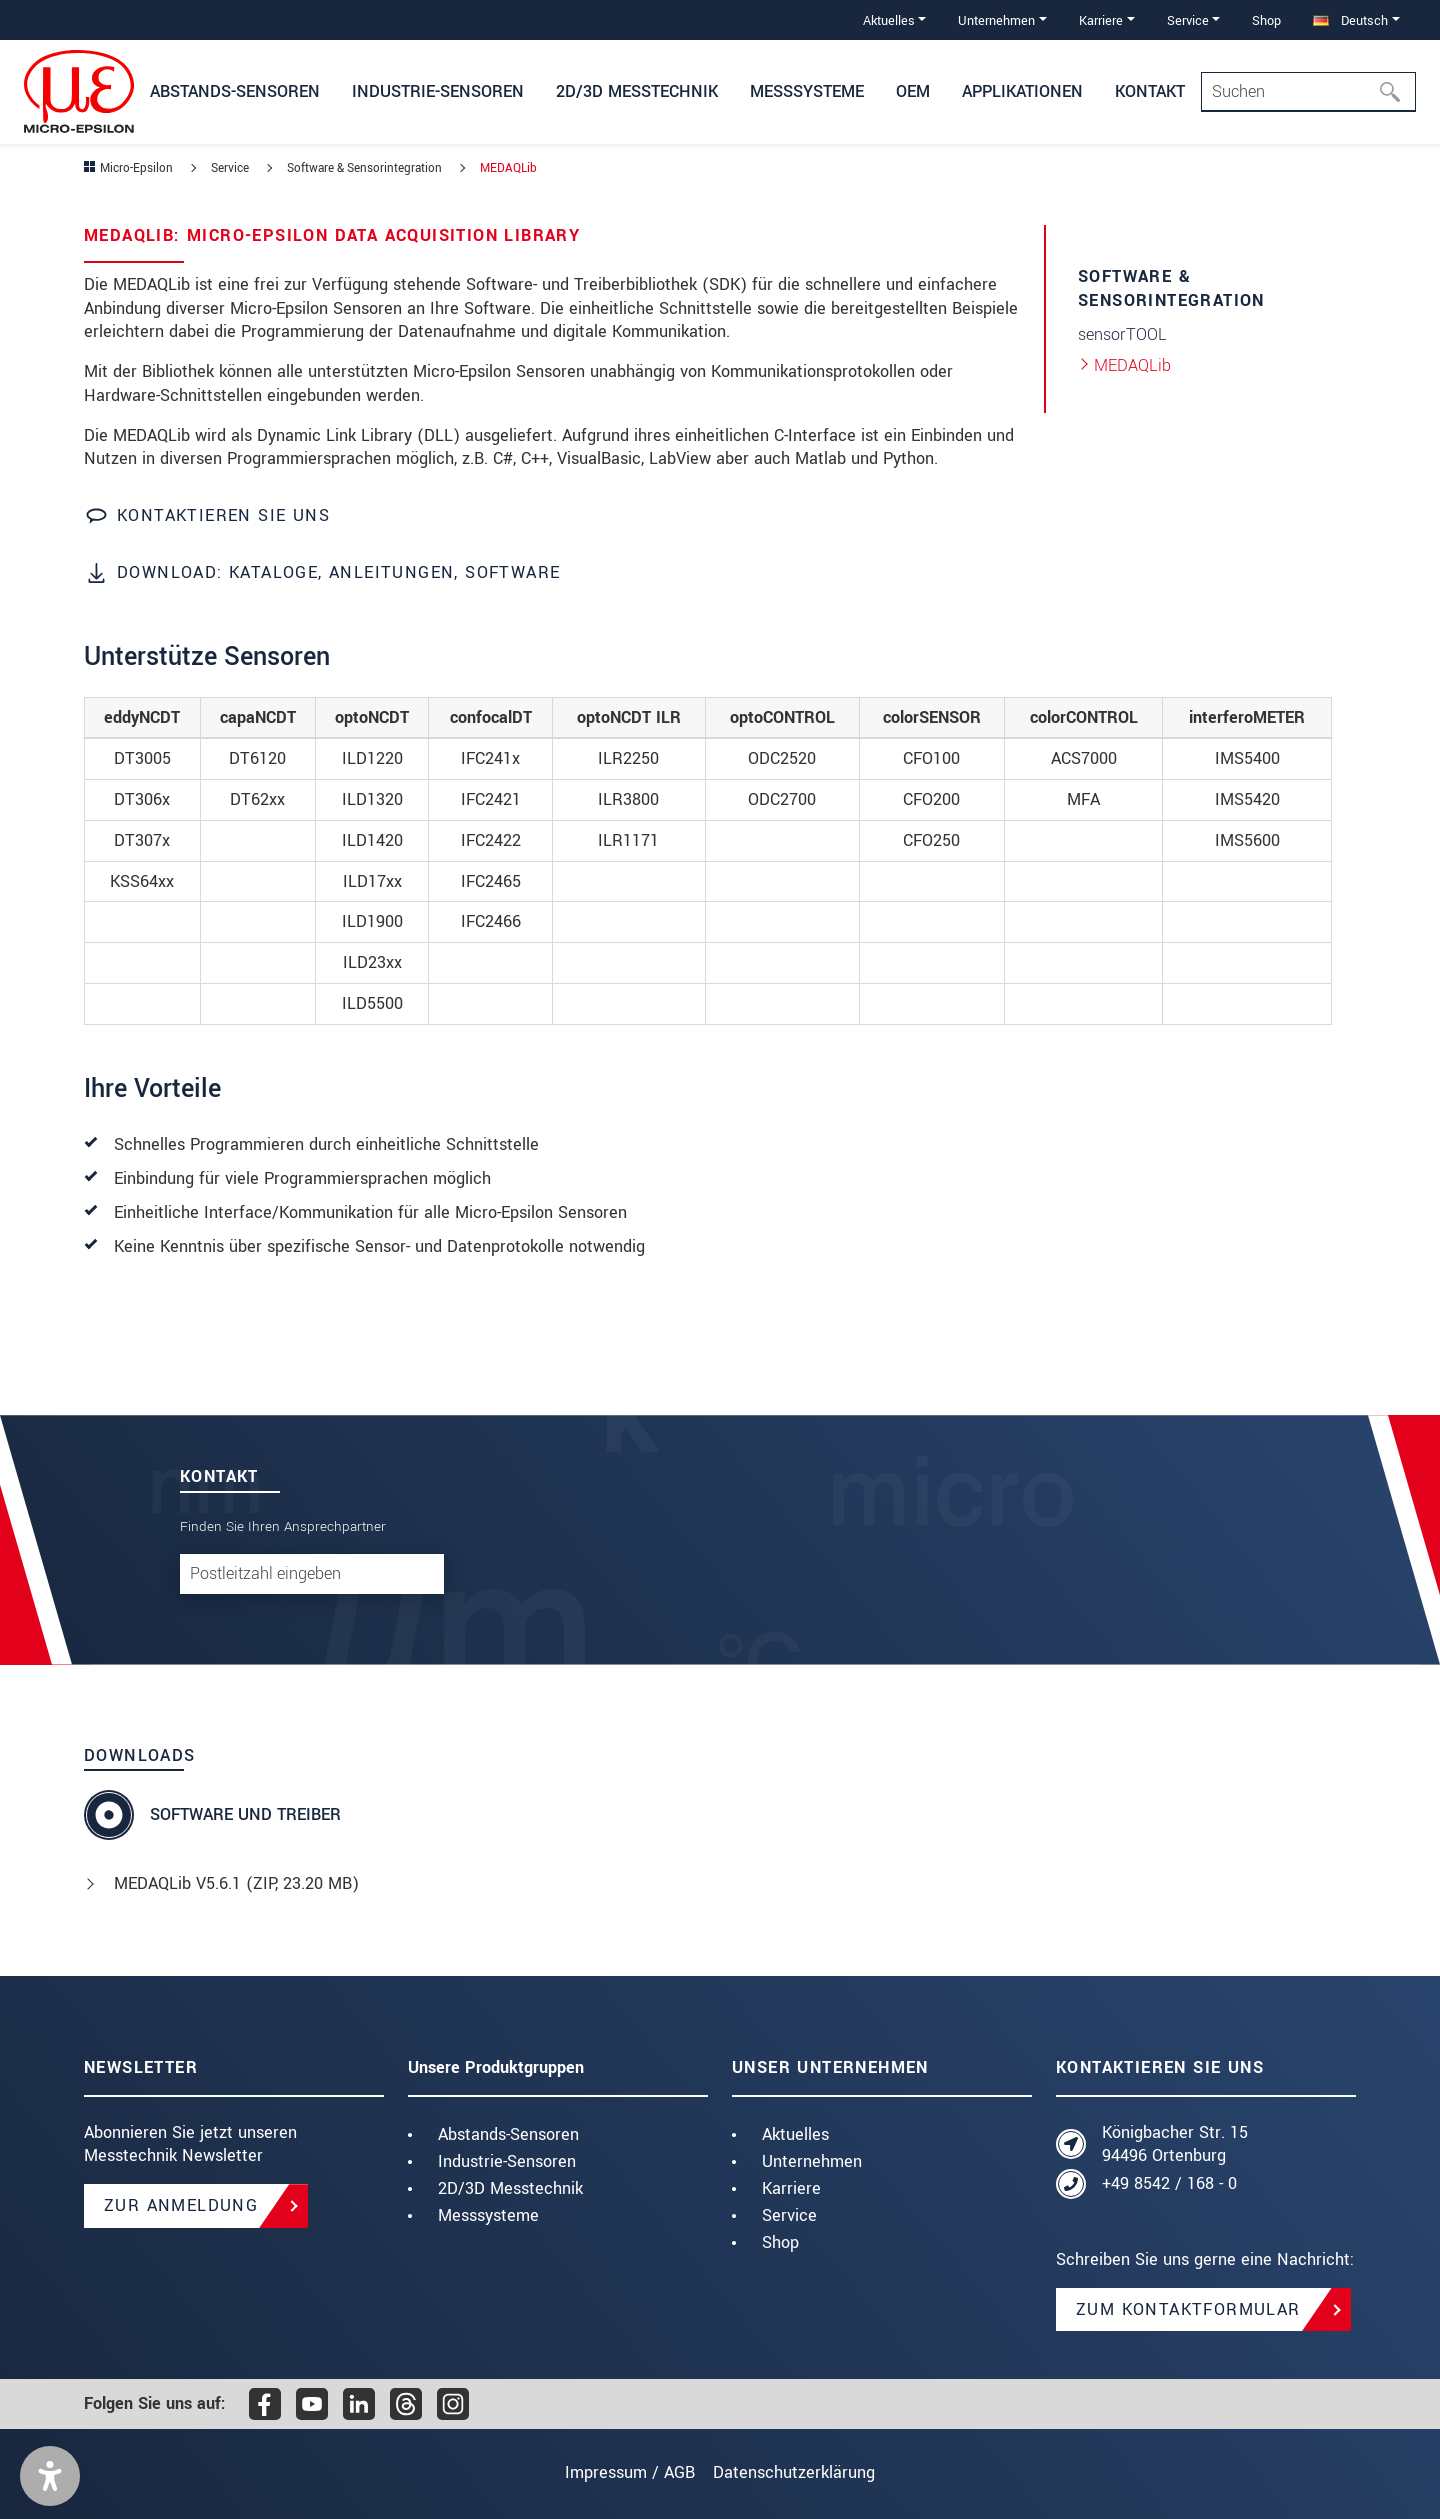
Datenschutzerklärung (804, 2472)
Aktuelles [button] (889, 20)
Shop (1266, 20)
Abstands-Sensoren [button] (235, 91)
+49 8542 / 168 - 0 (1169, 2183)
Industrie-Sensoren (507, 2161)
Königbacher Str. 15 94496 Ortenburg (1175, 2144)
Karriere (791, 2188)
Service (789, 2215)
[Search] (1308, 92)
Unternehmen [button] (996, 20)
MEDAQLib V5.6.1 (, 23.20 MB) (236, 1883)
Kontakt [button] (1150, 91)
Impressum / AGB (620, 2472)
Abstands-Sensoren (508, 2134)
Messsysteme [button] (807, 91)
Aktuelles (795, 2134)
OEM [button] (913, 91)
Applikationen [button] (1022, 91)
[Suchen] (1396, 92)
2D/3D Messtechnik (510, 2188)
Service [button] (1188, 20)
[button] (50, 2476)
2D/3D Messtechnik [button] (637, 91)
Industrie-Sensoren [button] (438, 91)
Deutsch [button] (1350, 20)
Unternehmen (812, 2161)
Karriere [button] (1101, 20)
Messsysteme (488, 2215)
